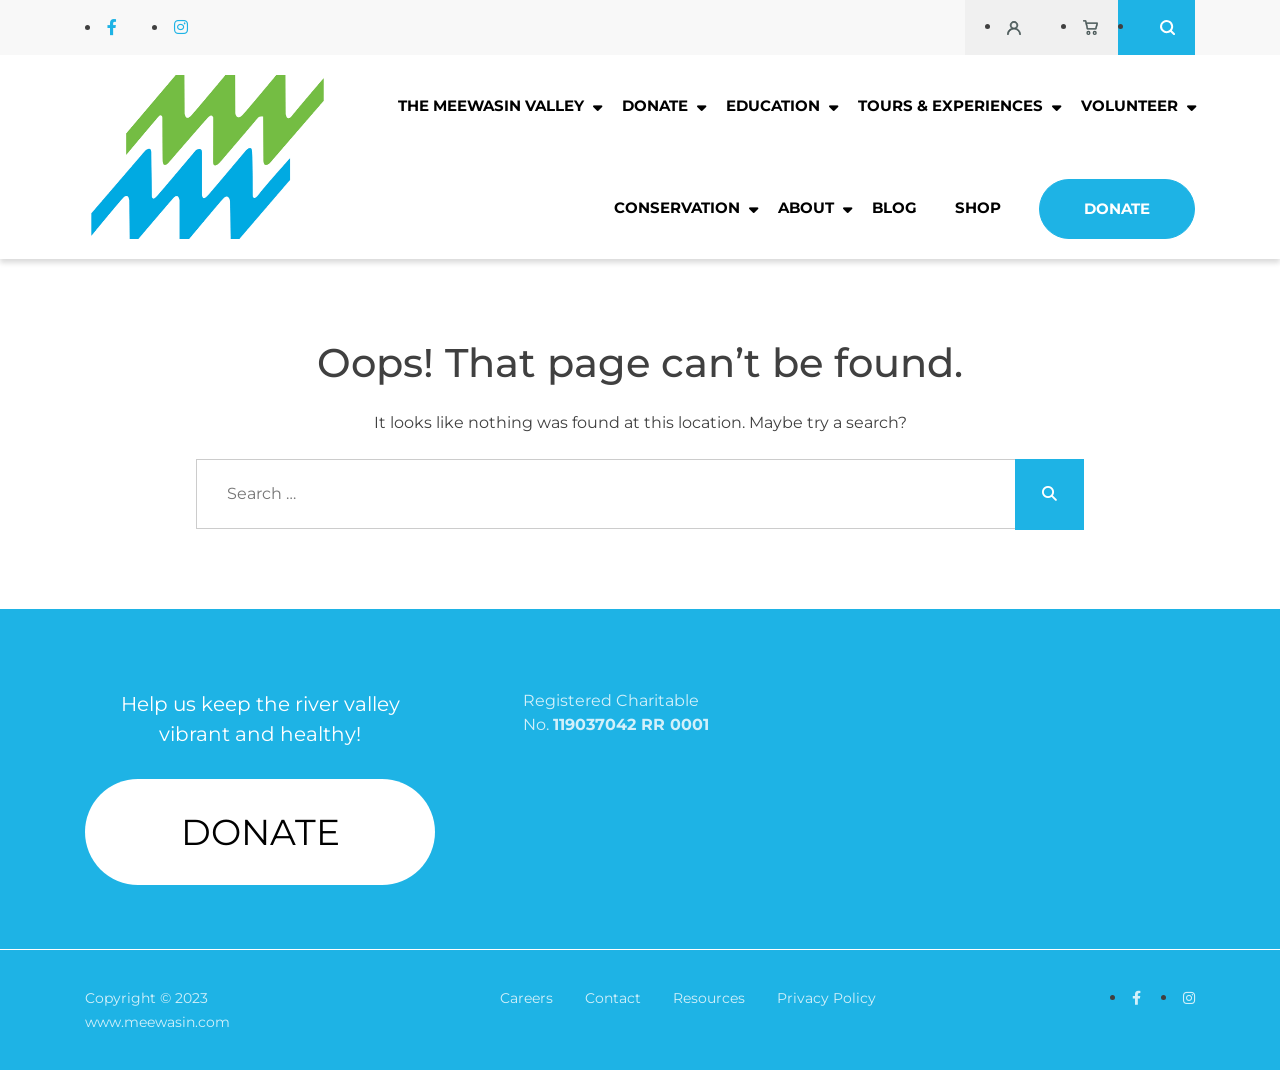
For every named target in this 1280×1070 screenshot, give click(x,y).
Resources (709, 998)
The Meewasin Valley (491, 105)
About (806, 207)
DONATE (260, 832)
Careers (526, 998)
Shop (978, 207)
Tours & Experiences (950, 105)
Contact (613, 998)
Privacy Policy (826, 998)
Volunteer (1129, 105)
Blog (894, 207)
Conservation (677, 207)
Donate (655, 105)
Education (773, 105)
